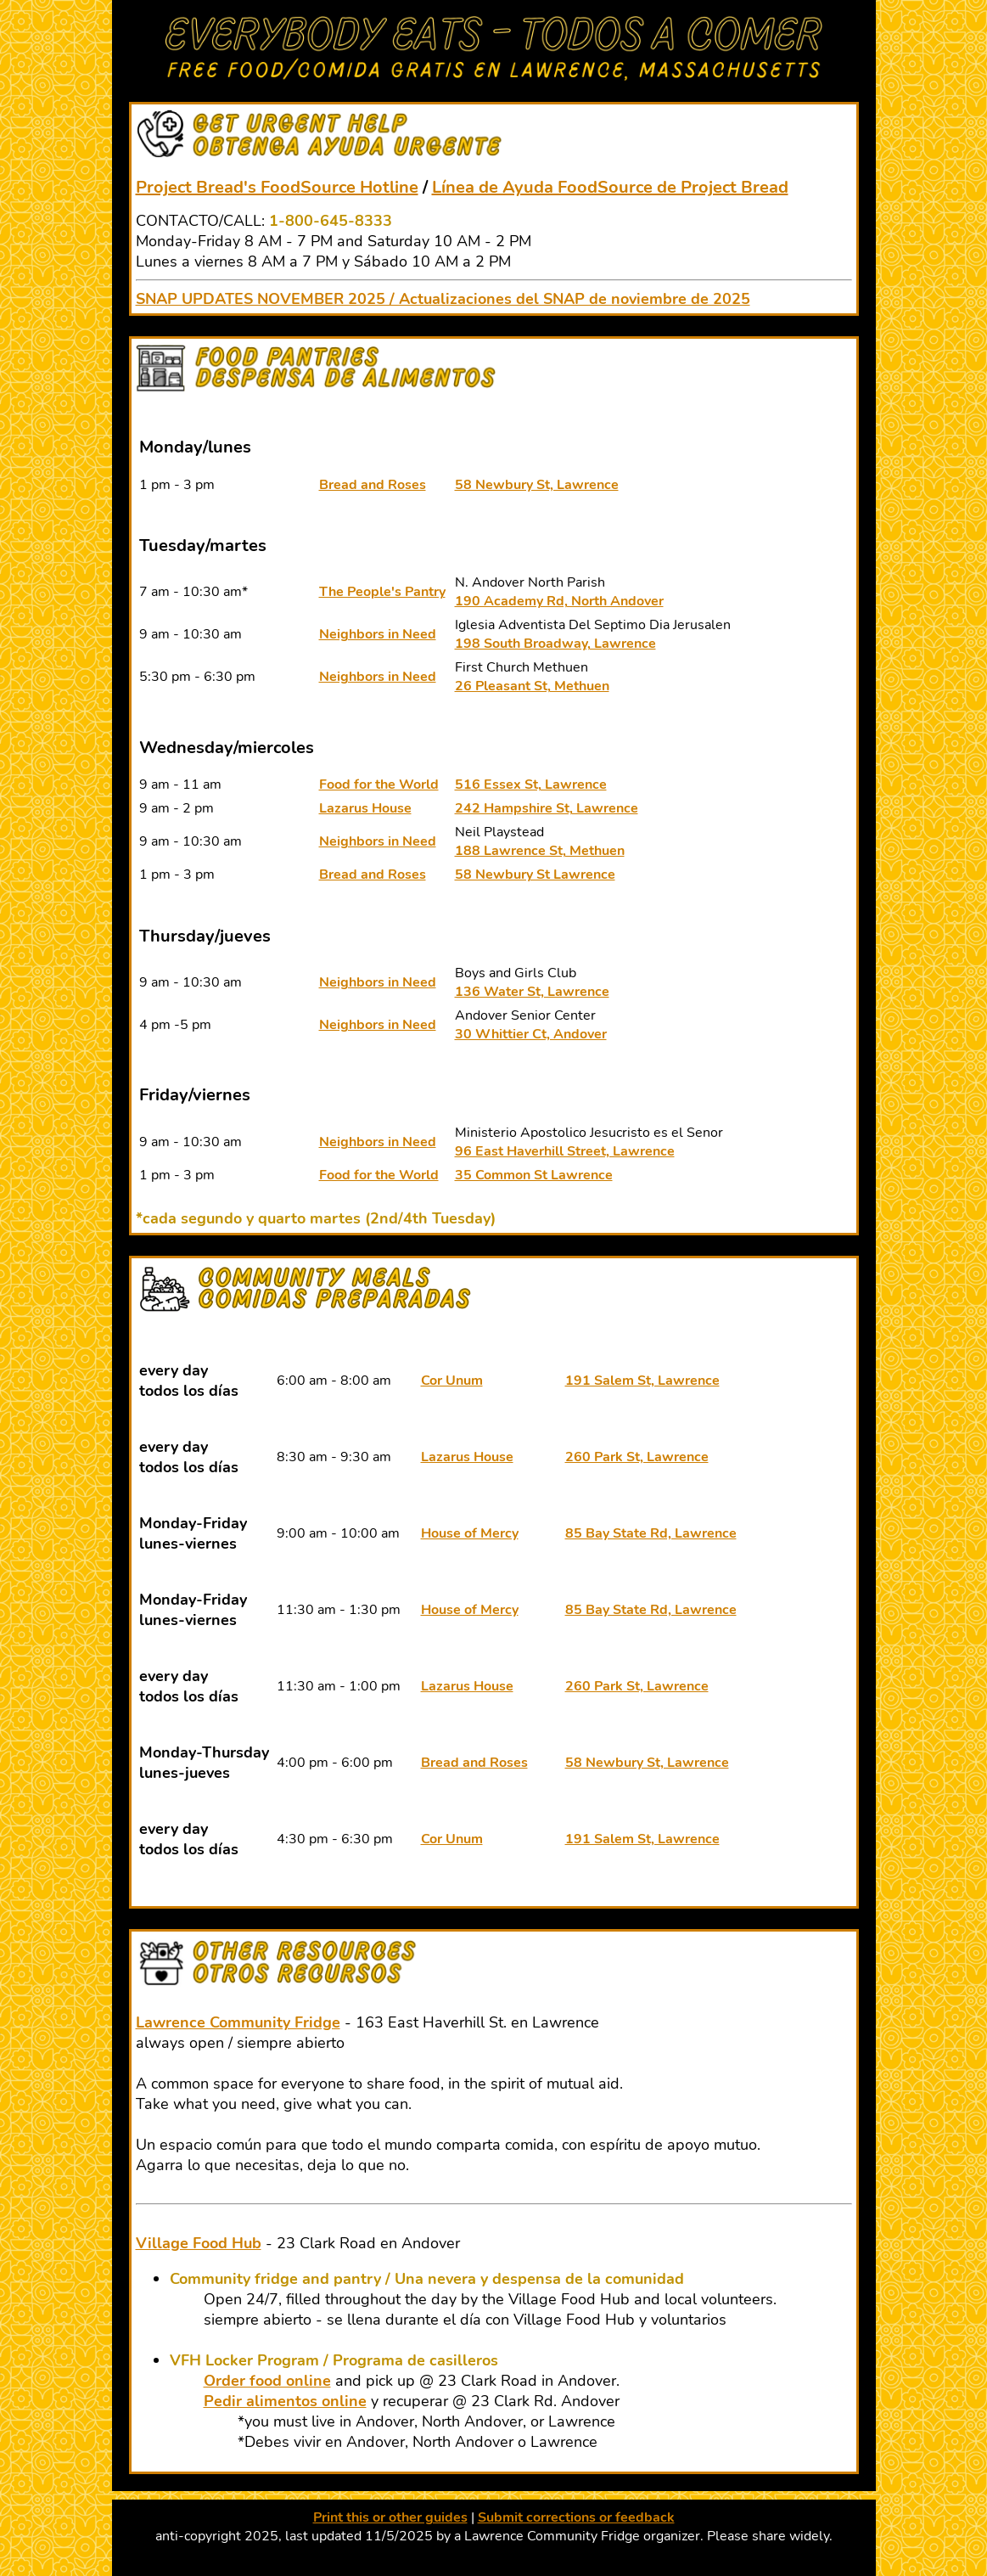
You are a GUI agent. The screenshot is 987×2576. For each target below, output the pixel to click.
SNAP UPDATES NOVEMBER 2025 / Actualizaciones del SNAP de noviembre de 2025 (443, 299)
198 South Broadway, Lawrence (555, 643)
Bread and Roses (372, 484)
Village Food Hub (198, 2243)
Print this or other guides (390, 2517)
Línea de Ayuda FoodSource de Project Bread (610, 187)
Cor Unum (452, 1380)
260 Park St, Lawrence (637, 1457)
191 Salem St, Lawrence (642, 1380)
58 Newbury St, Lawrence (537, 484)
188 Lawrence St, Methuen (540, 850)
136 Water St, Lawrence (532, 991)
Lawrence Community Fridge (238, 2022)
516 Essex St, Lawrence (531, 784)
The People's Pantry (382, 591)
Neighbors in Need (377, 634)
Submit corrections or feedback (576, 2517)
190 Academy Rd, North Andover (559, 601)
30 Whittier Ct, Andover (531, 1034)
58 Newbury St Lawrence (535, 874)
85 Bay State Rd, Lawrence (651, 1533)
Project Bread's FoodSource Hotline (277, 187)
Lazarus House (365, 808)
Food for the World (379, 784)
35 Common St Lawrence (534, 1175)
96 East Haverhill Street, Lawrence (565, 1151)
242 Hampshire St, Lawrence (546, 808)
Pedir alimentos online (285, 2401)
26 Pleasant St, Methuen (532, 686)
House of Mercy (470, 1533)
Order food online (267, 2381)
